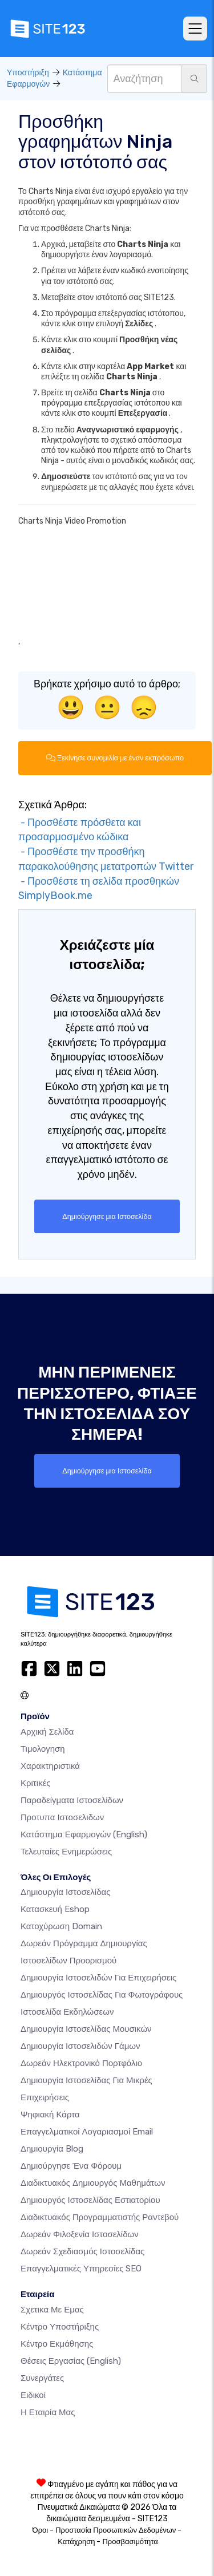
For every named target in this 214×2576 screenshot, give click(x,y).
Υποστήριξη (28, 73)
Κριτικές (36, 1783)
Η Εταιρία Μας (48, 2412)
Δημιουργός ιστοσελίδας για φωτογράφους (102, 1995)
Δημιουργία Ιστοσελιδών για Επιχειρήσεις (98, 1977)
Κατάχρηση (76, 2541)
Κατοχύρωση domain (61, 1926)
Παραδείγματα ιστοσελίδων (72, 1800)
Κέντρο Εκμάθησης (57, 2344)
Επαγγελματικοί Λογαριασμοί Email (87, 2132)
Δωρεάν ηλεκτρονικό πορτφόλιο (81, 2063)
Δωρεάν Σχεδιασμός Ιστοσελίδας (82, 2251)
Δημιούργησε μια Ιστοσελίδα (106, 1216)
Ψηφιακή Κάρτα (50, 2114)
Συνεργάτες (42, 2378)
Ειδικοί (33, 2395)
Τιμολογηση (43, 1749)
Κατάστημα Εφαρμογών (84, 1834)
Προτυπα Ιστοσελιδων (62, 1817)
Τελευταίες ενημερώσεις (66, 1851)
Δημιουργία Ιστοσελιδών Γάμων (80, 2046)
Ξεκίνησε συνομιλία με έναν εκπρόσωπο (115, 758)
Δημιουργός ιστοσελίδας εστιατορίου (90, 2200)
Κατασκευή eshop (55, 1909)
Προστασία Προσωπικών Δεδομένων (115, 2530)
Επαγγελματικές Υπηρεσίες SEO (81, 2268)
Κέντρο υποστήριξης (60, 2327)
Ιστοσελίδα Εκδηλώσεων (67, 2012)
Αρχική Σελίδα (47, 1732)
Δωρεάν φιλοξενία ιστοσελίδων (80, 2234)
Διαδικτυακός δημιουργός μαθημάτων (93, 2183)
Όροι (41, 2530)
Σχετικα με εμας (52, 2309)
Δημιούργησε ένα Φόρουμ (71, 2166)
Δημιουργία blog (52, 2149)
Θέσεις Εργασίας (71, 2361)
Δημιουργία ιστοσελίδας (65, 1892)
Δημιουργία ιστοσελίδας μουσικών (86, 2029)
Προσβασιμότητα (130, 2541)
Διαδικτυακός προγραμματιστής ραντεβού (100, 2217)
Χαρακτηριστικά (50, 1766)
